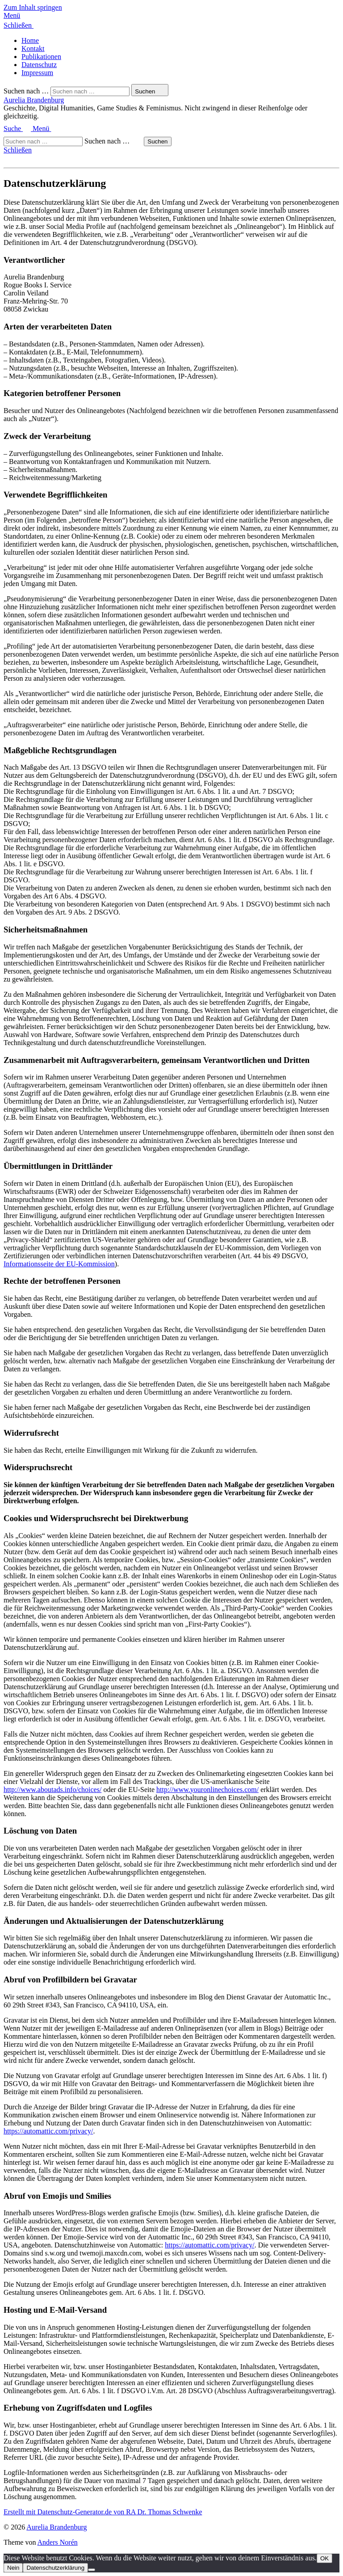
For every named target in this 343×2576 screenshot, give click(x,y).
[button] (171, 16)
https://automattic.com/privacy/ (48, 2131)
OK (324, 2558)
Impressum (37, 72)
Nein (13, 2567)
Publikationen (41, 56)
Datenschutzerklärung (55, 2567)
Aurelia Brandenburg (34, 100)
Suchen (157, 141)
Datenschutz (39, 64)
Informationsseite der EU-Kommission (59, 1264)
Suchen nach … (26, 91)
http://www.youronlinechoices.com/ (207, 1789)
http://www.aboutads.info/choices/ (52, 1789)
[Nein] (91, 2569)
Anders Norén (58, 2542)
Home (30, 40)
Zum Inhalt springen (33, 7)
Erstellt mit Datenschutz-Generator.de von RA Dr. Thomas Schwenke (103, 2512)
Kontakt (33, 48)
